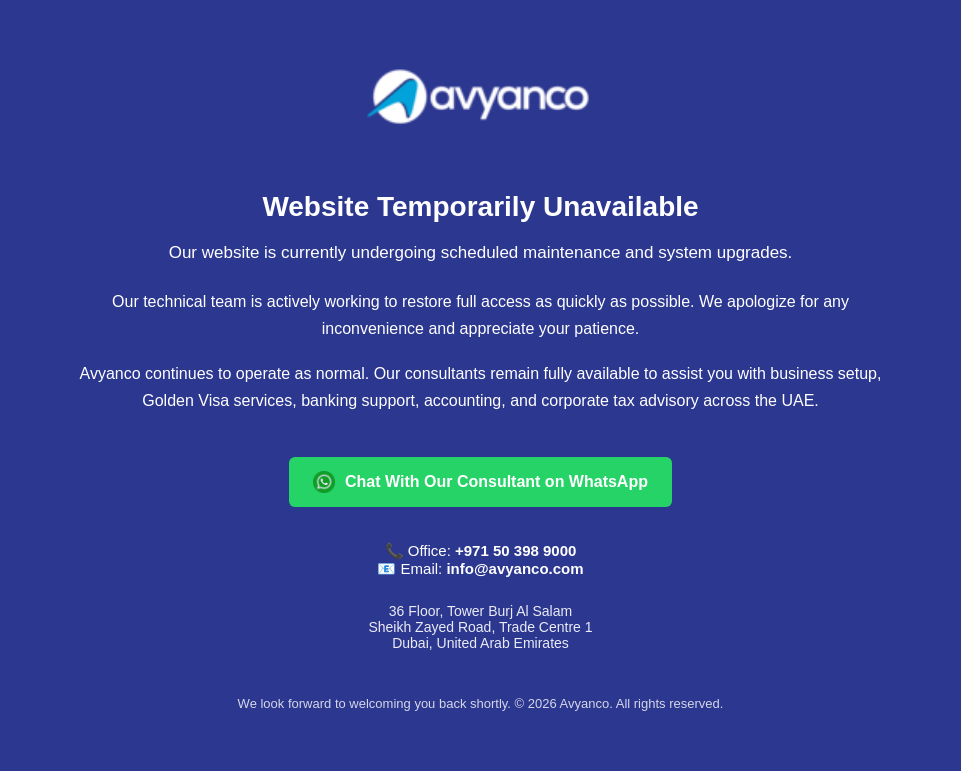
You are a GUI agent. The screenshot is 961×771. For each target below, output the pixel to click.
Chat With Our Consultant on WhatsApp (480, 482)
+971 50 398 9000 (515, 550)
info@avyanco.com (514, 568)
